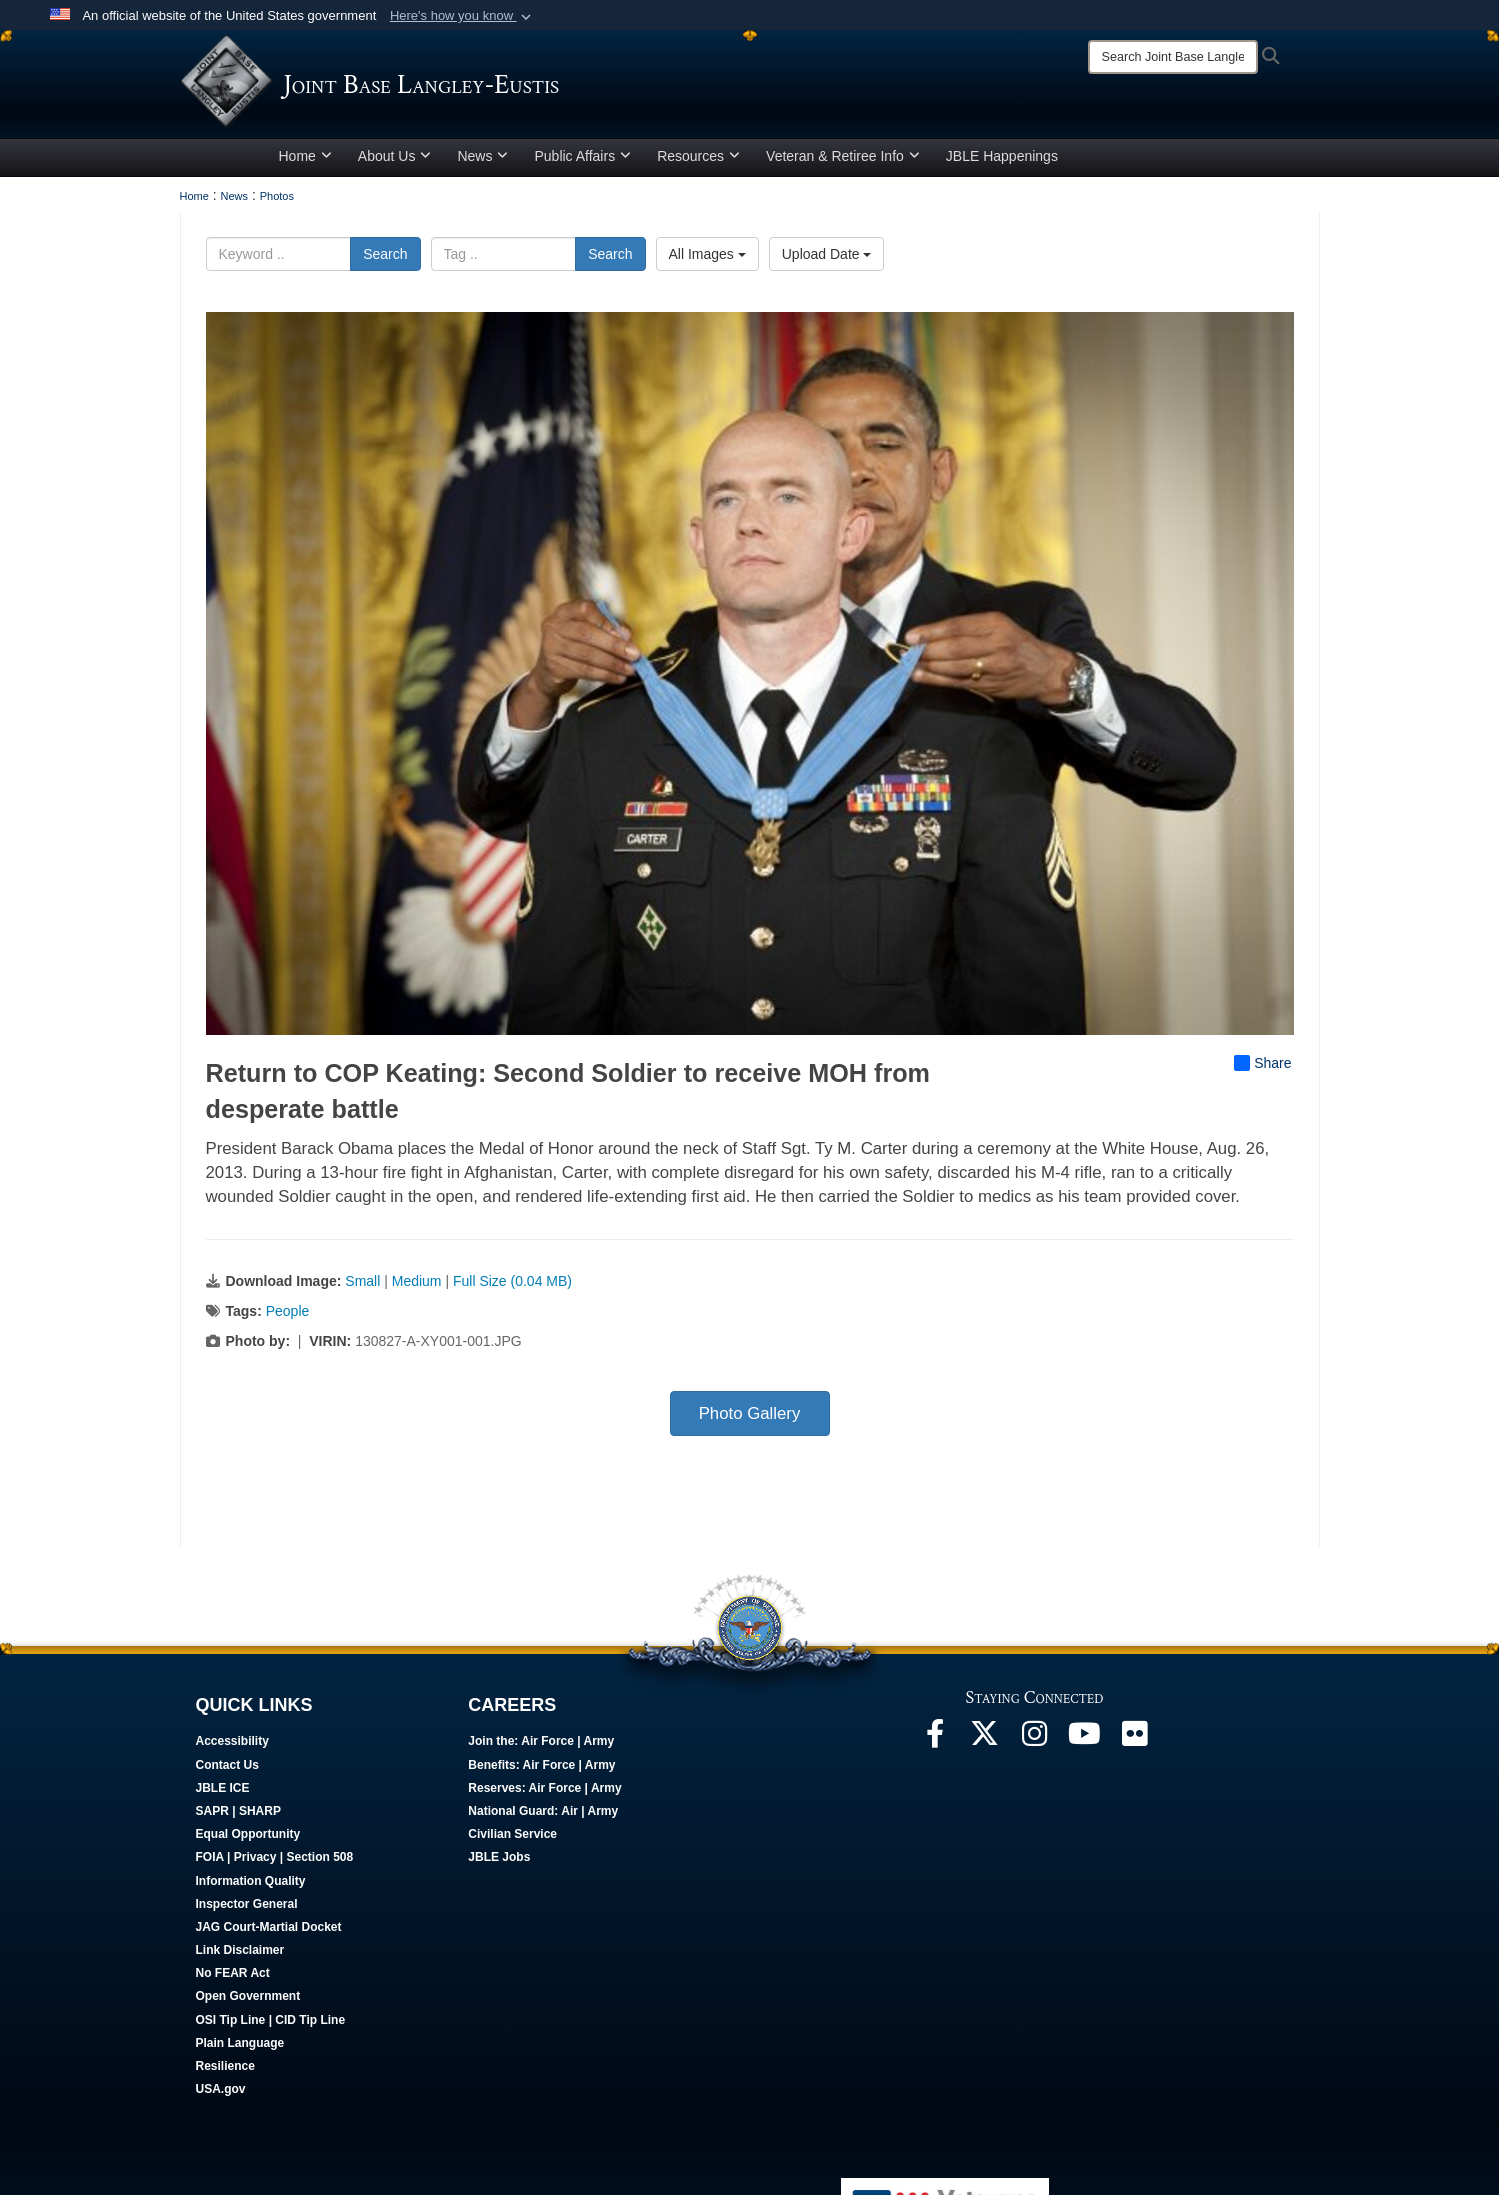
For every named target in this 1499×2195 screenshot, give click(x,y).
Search (385, 261)
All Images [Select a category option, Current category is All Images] (707, 261)
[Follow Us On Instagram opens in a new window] (1035, 1746)
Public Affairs (582, 163)
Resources (698, 163)
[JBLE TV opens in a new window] (1085, 1746)
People (288, 1318)
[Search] (1173, 57)
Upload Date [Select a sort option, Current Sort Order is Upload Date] (827, 261)
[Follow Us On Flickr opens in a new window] (1135, 1746)
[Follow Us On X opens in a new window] (985, 1746)
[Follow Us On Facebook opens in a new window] (935, 1746)
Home (305, 163)
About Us (395, 163)
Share (1262, 1070)
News (482, 163)
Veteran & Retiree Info (843, 163)
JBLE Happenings (1002, 163)
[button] (462, 16)
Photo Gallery (750, 1420)
